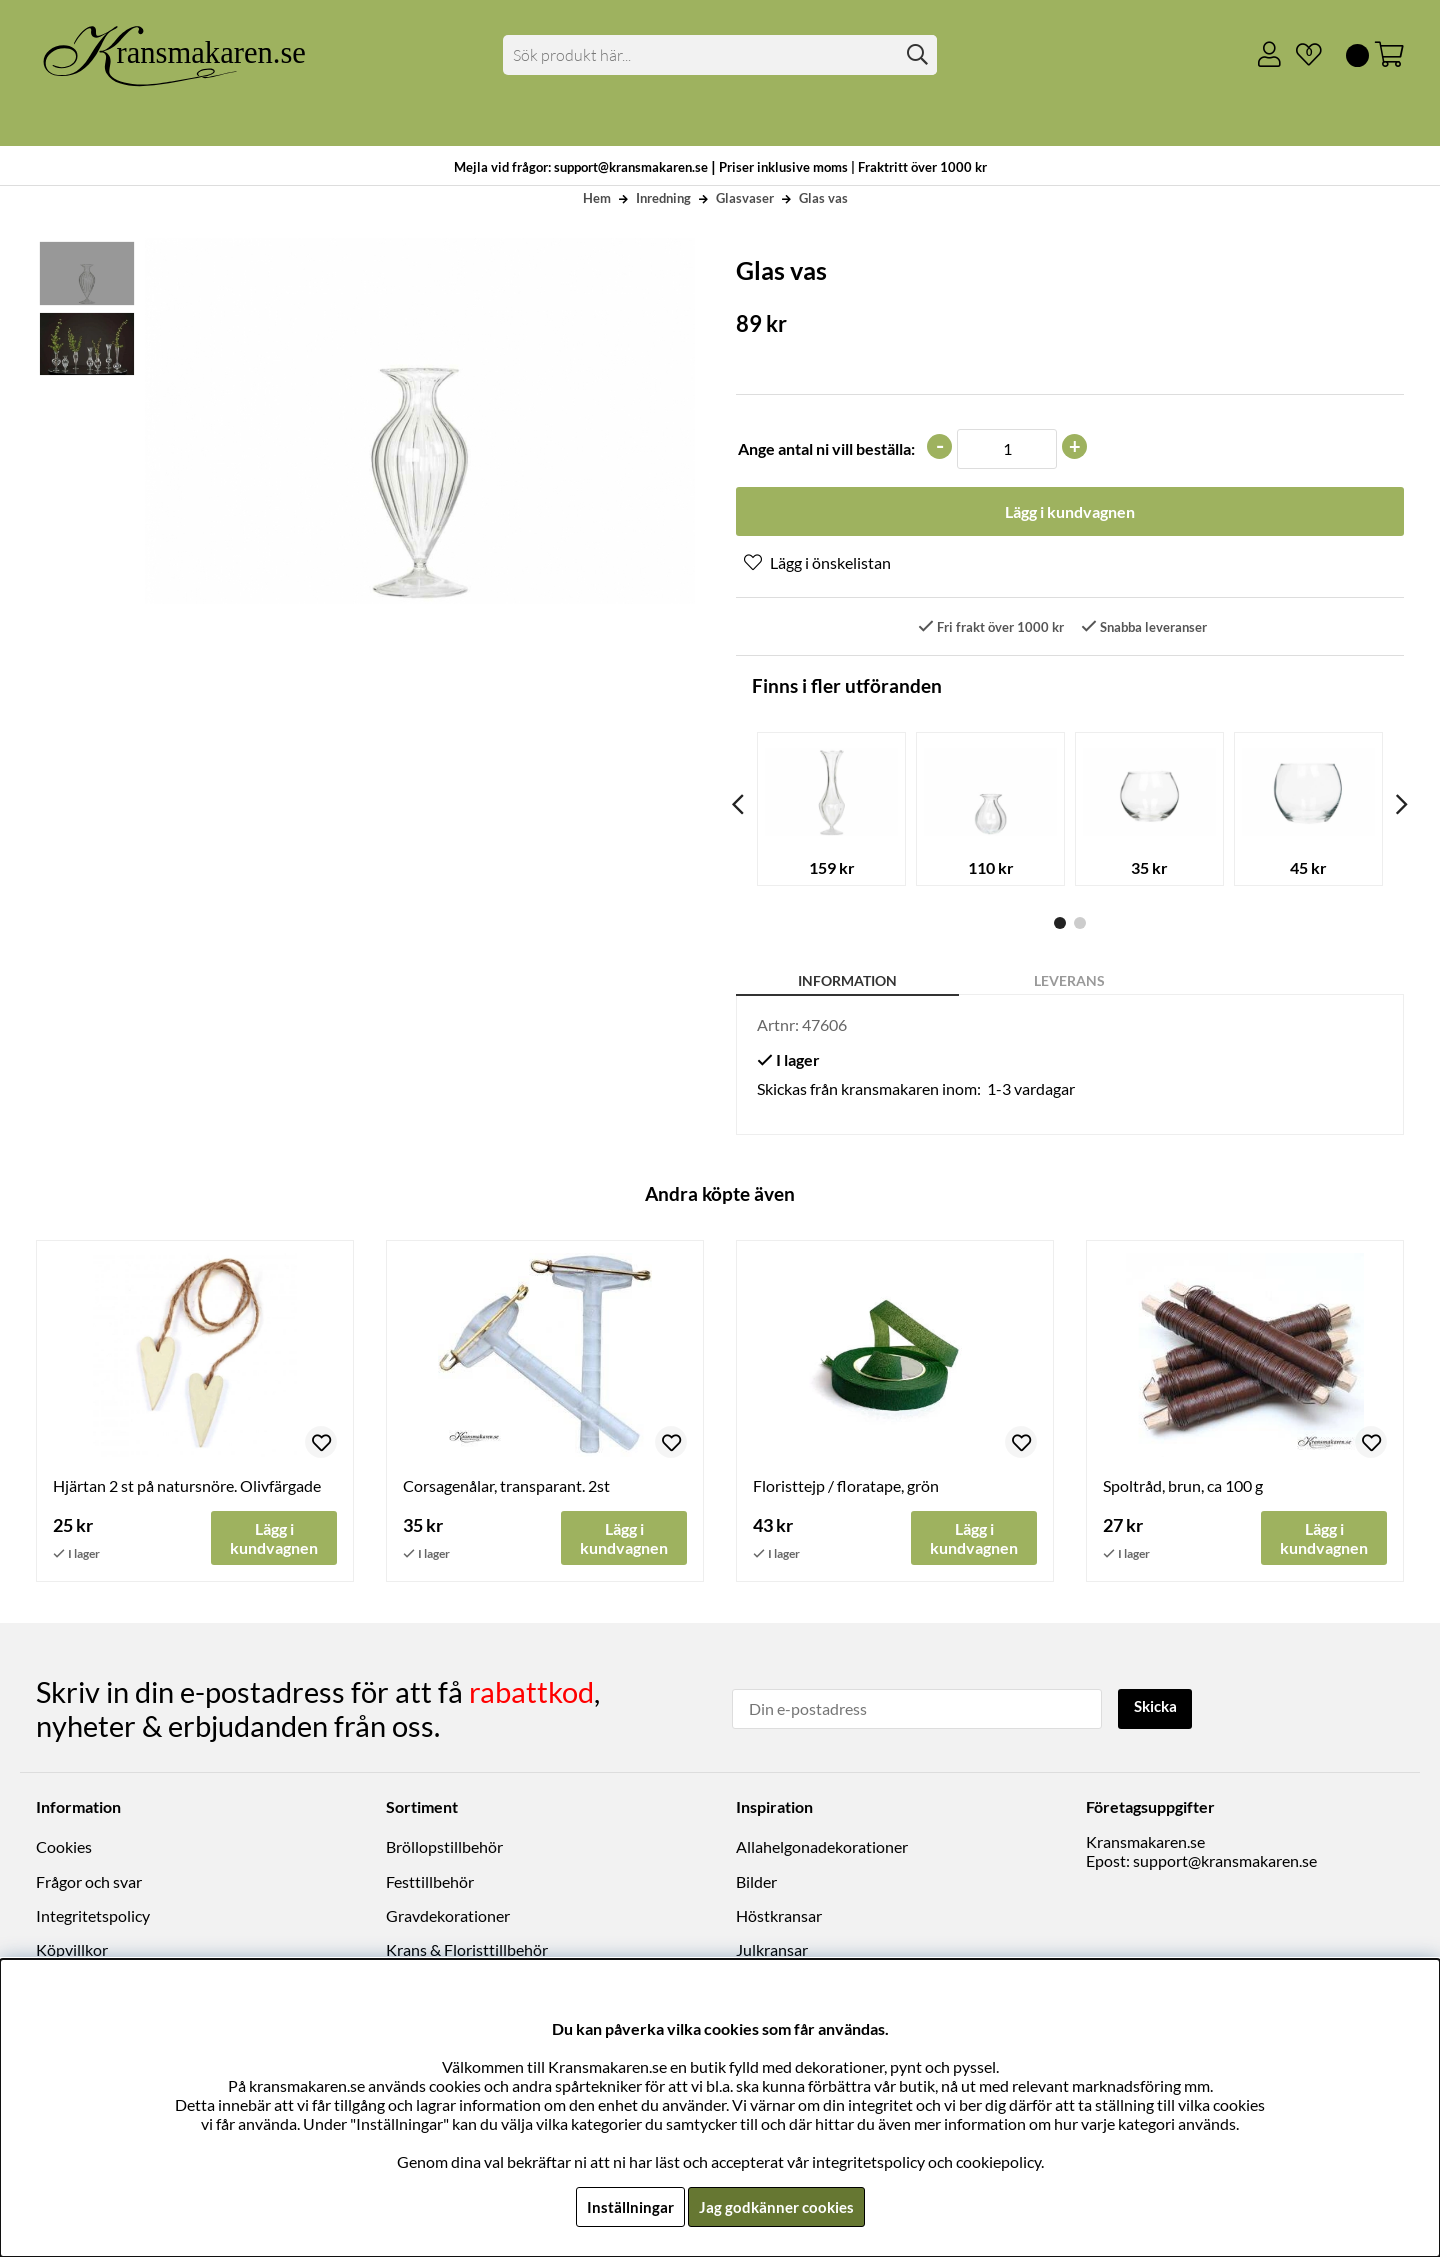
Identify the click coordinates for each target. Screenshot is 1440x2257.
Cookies (64, 1847)
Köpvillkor (72, 1950)
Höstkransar (779, 1916)
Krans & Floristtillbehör (467, 1950)
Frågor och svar (89, 1882)
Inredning (663, 198)
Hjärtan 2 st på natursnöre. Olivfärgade (187, 1487)
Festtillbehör (430, 1882)
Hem (597, 198)
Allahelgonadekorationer (822, 1847)
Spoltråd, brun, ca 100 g (1183, 1487)
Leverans (1069, 982)
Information (847, 982)
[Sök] (720, 55)
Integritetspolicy (93, 1916)
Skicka (1157, 1708)
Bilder (756, 1882)
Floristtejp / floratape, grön (846, 1487)
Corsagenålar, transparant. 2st (506, 1487)
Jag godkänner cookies (776, 2206)
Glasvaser (745, 198)
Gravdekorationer (448, 1916)
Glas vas (823, 198)
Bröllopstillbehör (444, 1847)
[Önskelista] (1301, 55)
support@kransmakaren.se (1225, 1861)
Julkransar (772, 1950)
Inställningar (627, 2206)
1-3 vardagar (1031, 1090)
